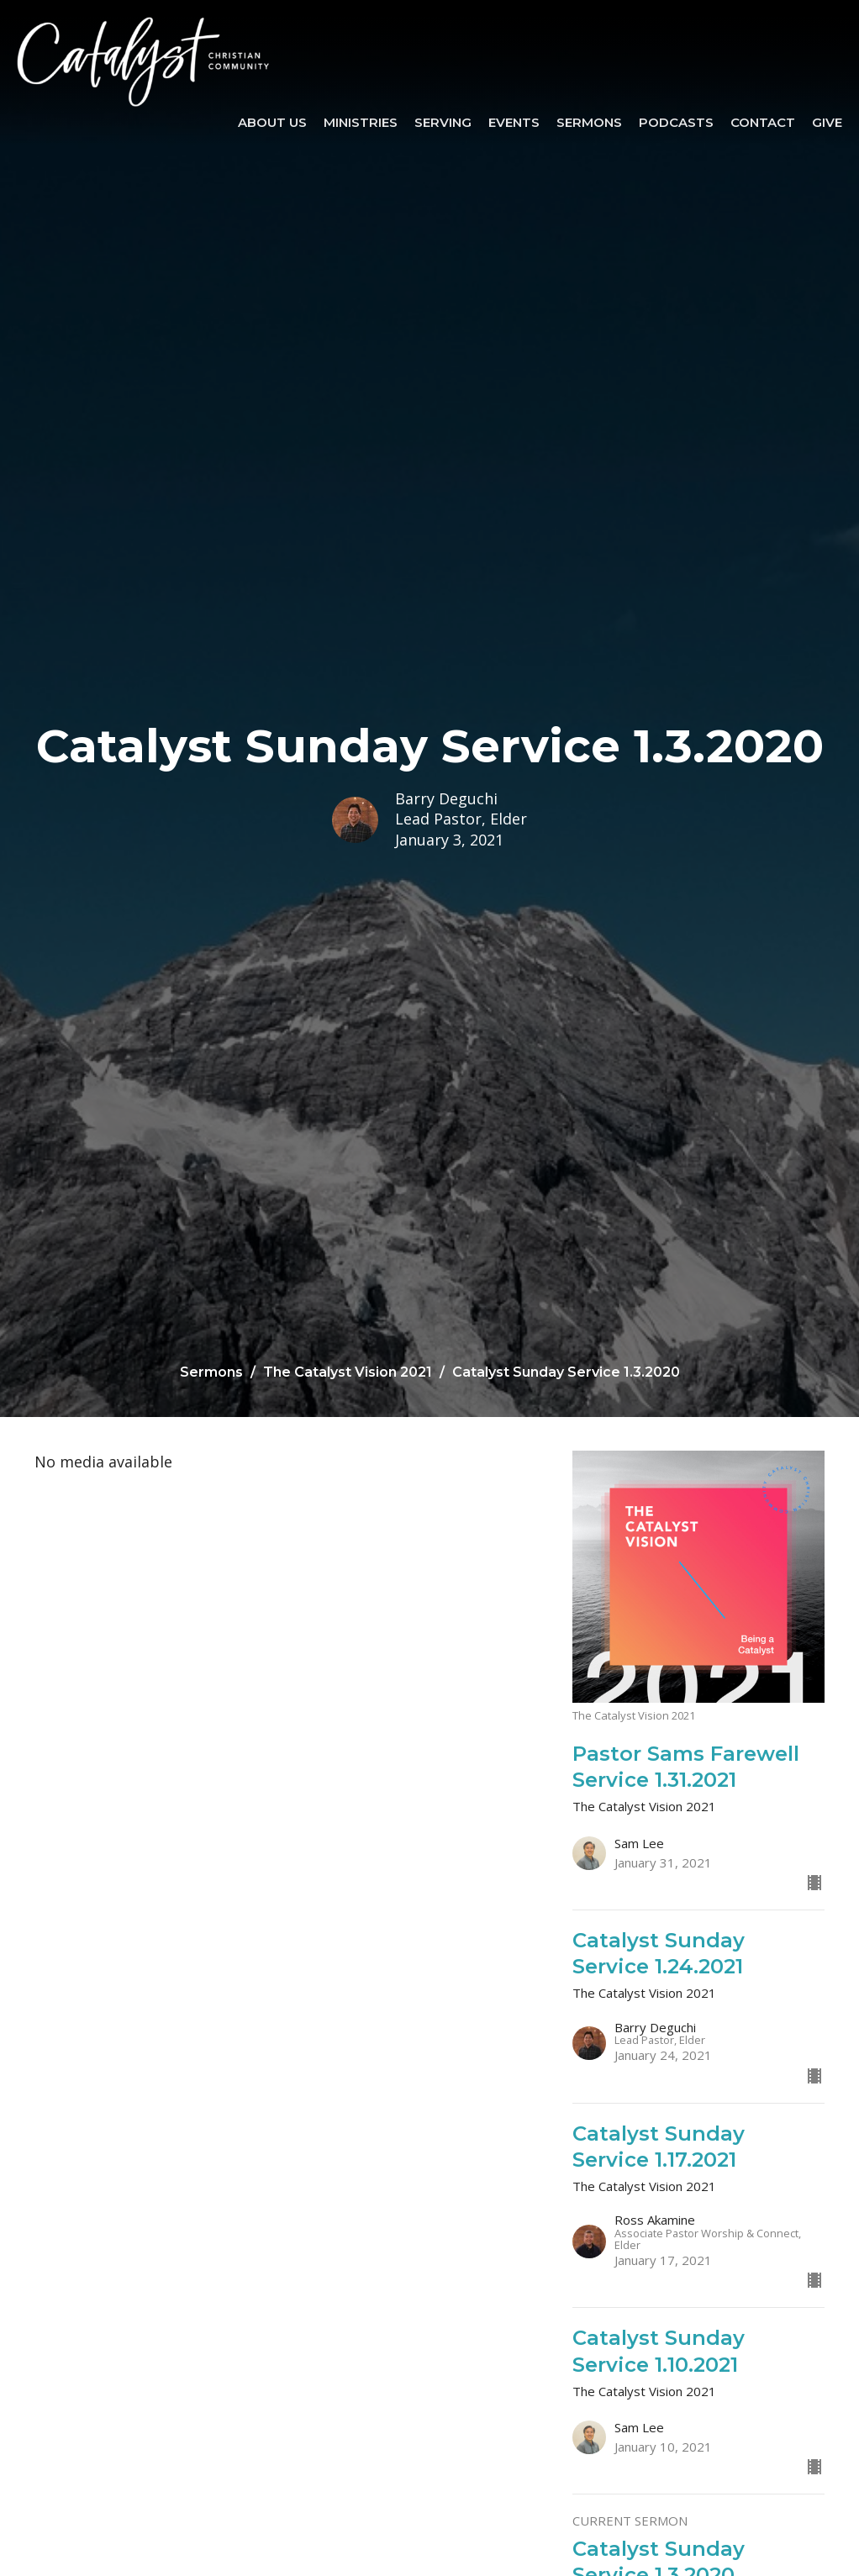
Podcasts (676, 122)
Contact (762, 122)
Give (827, 122)
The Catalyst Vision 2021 (347, 1372)
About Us (272, 122)
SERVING (443, 122)
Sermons (589, 122)
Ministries (361, 122)
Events (514, 122)
